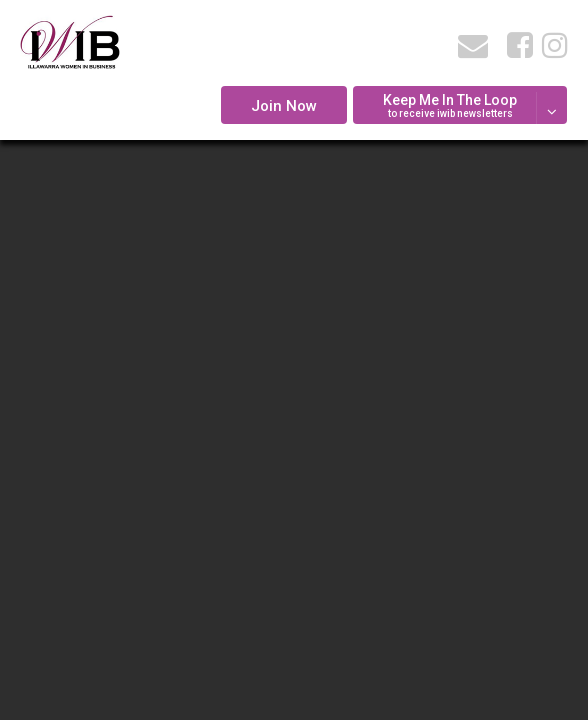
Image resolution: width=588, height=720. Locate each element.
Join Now (284, 106)
